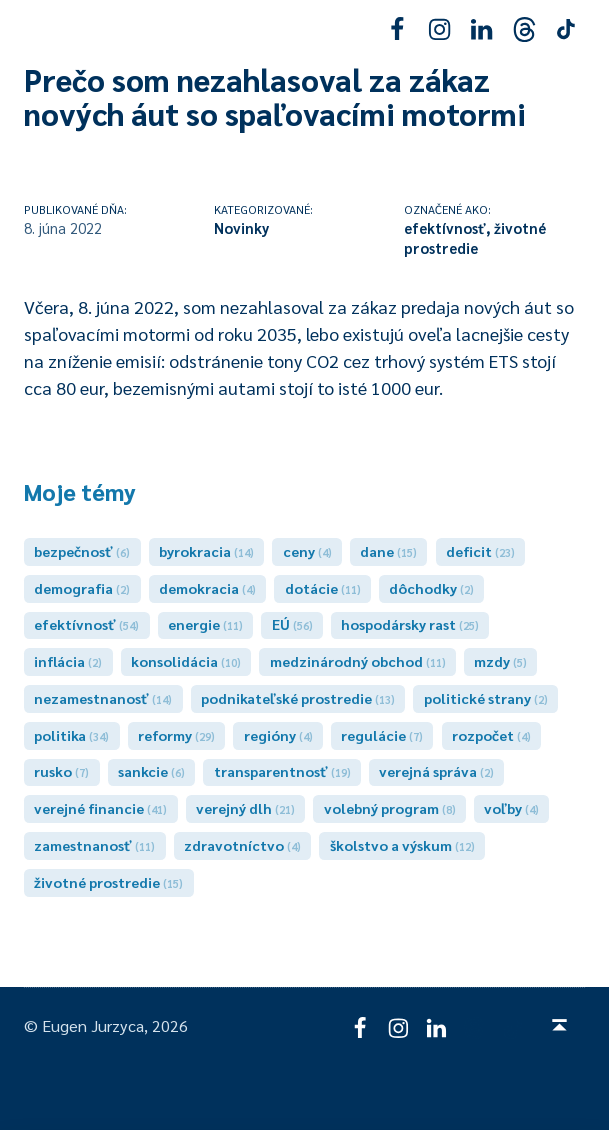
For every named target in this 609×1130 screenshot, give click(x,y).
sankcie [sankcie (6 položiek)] (151, 771)
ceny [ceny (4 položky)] (307, 551)
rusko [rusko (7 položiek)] (61, 771)
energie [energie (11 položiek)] (205, 624)
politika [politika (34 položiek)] (71, 735)
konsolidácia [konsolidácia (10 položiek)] (186, 661)
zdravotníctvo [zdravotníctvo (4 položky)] (242, 845)
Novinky (241, 227)
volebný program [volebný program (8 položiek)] (390, 808)
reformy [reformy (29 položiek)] (176, 735)
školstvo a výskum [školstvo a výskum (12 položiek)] (402, 845)
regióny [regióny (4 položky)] (278, 735)
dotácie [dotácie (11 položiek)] (323, 588)
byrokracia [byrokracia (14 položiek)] (206, 551)
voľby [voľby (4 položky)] (511, 808)
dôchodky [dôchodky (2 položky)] (431, 588)
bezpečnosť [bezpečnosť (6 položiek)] (82, 551)
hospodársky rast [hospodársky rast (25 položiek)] (410, 624)
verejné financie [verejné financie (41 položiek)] (100, 808)
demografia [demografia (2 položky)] (82, 588)
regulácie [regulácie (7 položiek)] (382, 735)
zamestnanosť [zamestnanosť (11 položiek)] (94, 845)
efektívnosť (445, 227)
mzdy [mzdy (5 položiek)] (500, 661)
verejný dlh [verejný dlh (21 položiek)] (245, 808)
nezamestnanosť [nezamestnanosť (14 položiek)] (103, 698)
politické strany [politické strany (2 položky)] (486, 698)
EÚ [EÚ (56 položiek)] (292, 624)
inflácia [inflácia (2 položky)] (68, 661)
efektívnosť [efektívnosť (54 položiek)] (86, 624)
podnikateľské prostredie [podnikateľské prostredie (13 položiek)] (298, 698)
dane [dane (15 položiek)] (388, 551)
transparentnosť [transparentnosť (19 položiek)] (282, 771)
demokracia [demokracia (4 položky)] (207, 588)
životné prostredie (475, 237)
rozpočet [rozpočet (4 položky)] (491, 735)
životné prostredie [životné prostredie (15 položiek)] (108, 882)
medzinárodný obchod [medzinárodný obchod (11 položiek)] (358, 661)
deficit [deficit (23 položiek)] (480, 551)
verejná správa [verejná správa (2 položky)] (436, 771)
